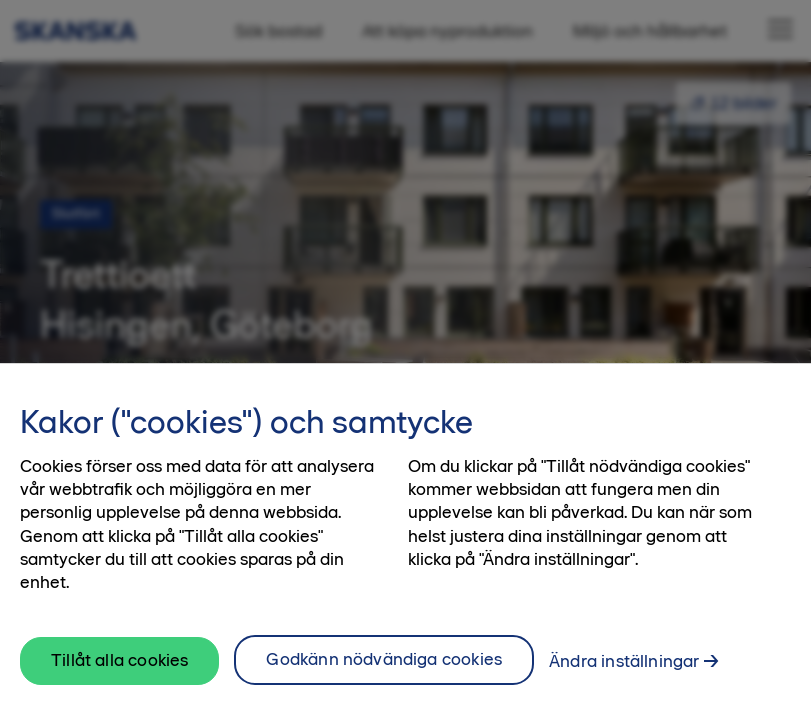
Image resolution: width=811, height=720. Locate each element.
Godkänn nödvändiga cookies (384, 669)
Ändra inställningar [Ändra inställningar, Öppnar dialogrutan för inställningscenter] (624, 671)
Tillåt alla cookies (119, 670)
